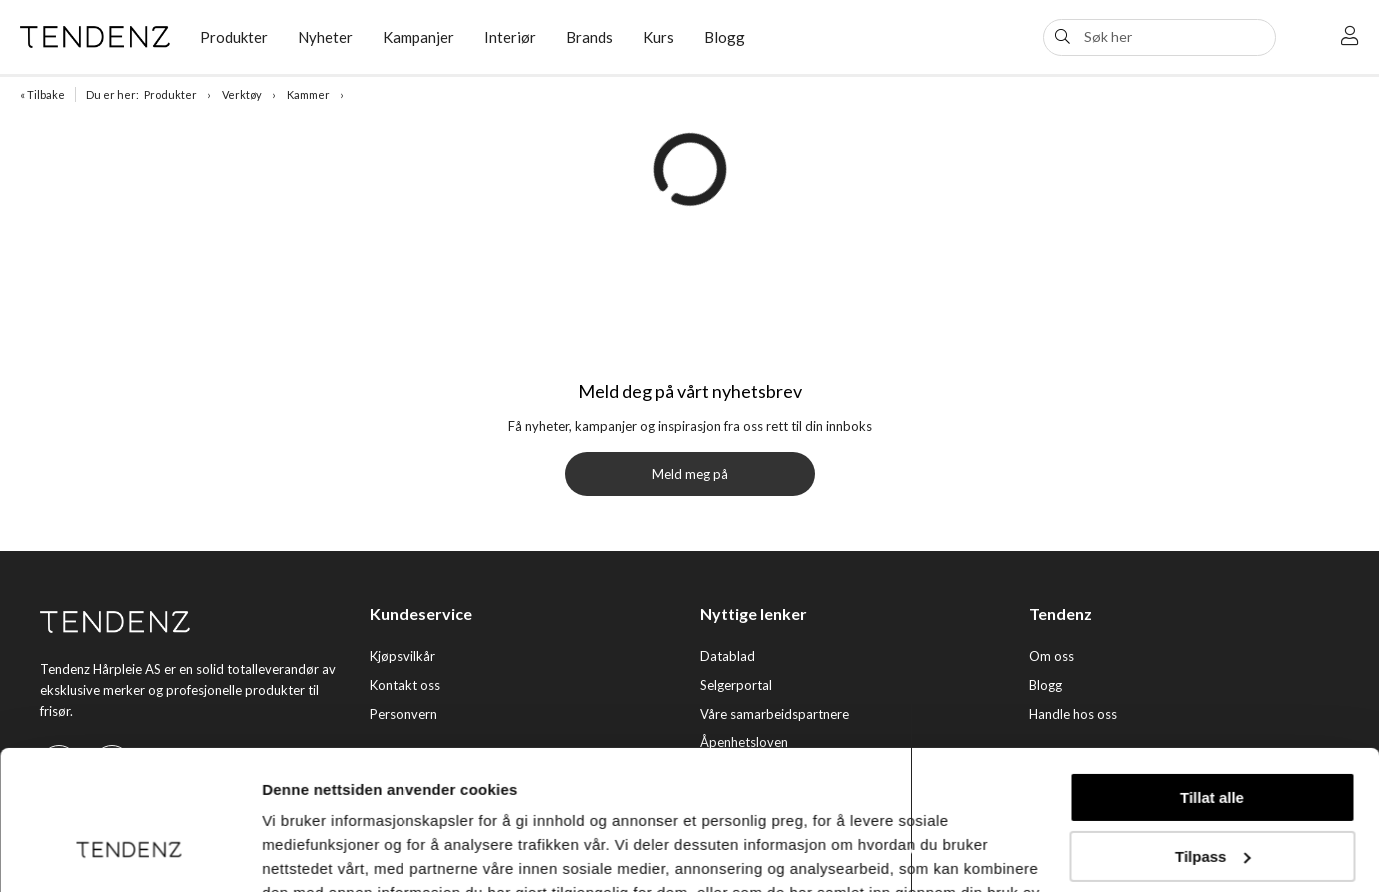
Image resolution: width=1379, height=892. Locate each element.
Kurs (658, 37)
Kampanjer (418, 37)
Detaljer (290, 852)
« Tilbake (42, 94)
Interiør (510, 37)
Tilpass (1212, 736)
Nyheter (325, 37)
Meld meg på (690, 474)
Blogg (724, 37)
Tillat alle (1212, 678)
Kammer (308, 94)
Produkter (234, 37)
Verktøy (242, 94)
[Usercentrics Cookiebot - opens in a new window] (129, 853)
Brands (589, 37)
